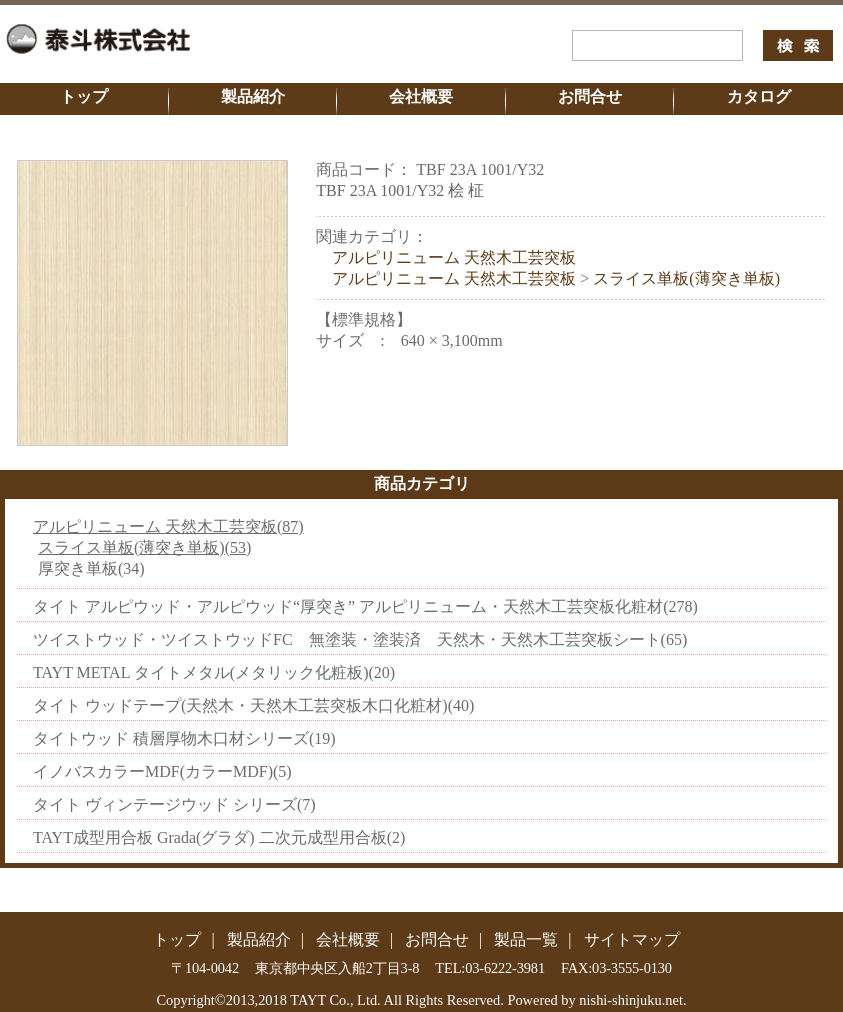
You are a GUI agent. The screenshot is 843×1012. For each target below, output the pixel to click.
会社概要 (421, 96)
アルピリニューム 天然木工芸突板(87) (168, 526)
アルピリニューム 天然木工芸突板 (454, 257)
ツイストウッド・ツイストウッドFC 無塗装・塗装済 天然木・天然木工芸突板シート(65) (360, 639)
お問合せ (590, 96)
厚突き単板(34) (91, 568)
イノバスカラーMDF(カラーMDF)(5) (162, 771)
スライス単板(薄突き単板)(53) (144, 547)
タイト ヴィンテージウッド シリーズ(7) (174, 804)
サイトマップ (632, 939)
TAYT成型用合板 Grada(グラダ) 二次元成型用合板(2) (219, 837)
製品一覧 (526, 939)
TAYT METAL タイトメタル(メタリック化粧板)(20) (214, 672)
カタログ (759, 96)
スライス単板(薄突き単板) (686, 278)
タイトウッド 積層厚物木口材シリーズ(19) (184, 738)
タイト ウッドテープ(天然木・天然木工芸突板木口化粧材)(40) (253, 705)
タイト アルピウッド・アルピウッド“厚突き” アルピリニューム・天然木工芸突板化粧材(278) (365, 606)
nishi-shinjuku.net (631, 1000)
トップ (84, 96)
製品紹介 (253, 96)
